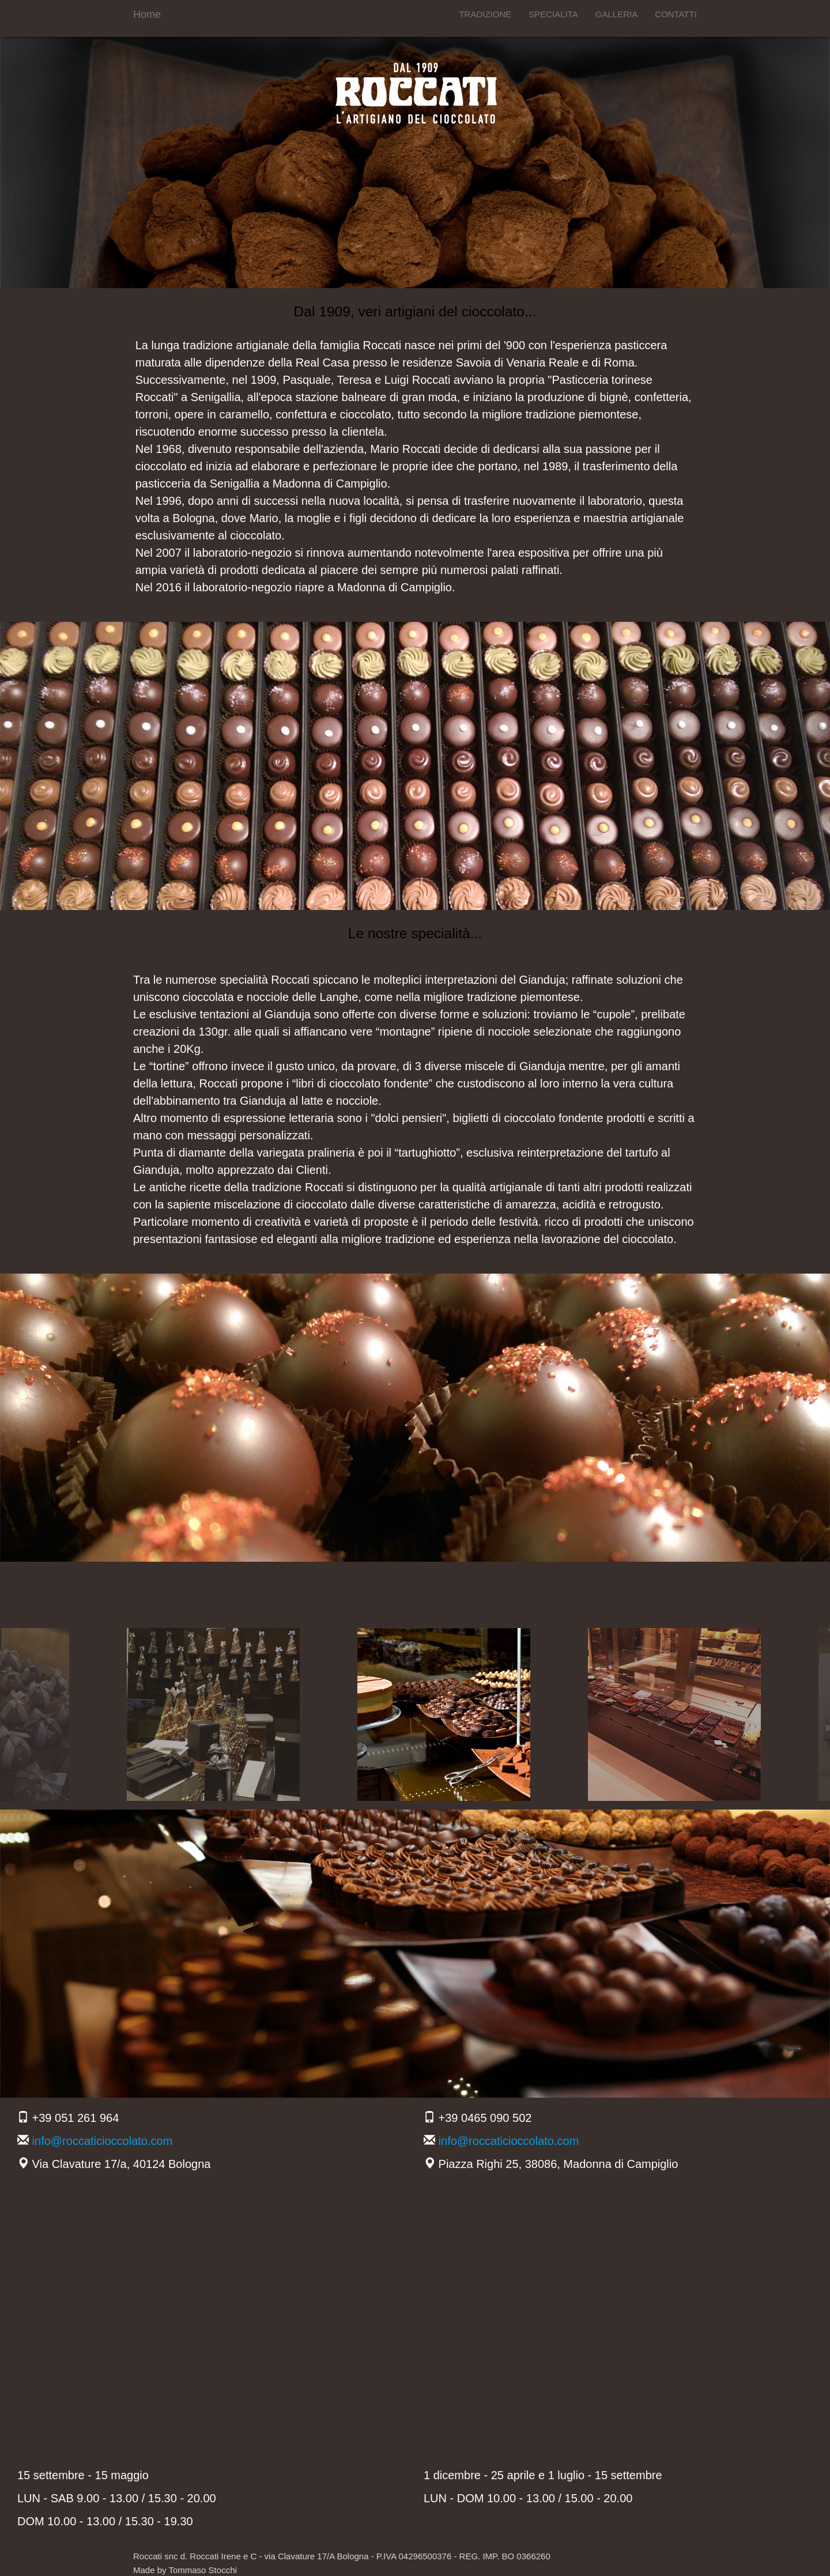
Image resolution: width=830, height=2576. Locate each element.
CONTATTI (676, 14)
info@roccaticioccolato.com (102, 2141)
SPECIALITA (553, 14)
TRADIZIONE (485, 14)
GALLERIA (616, 14)
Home (147, 14)
